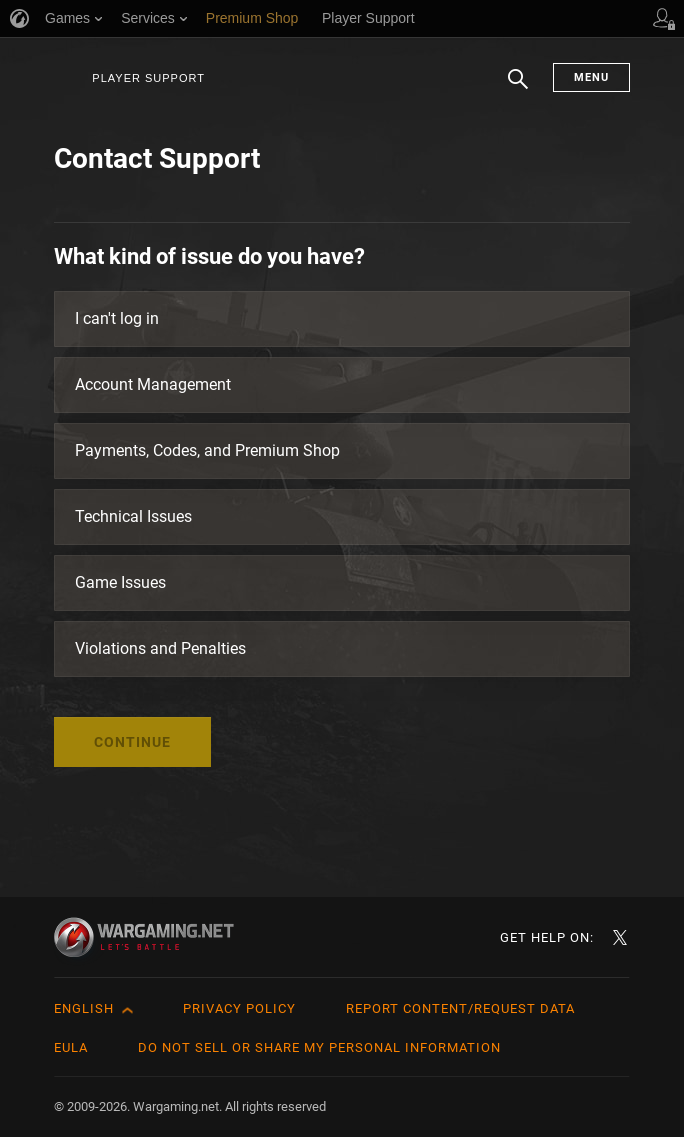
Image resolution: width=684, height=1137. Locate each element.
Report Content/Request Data (460, 1008)
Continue (132, 742)
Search (518, 89)
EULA (71, 1047)
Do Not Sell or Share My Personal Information (319, 1047)
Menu (591, 77)
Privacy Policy (239, 1008)
